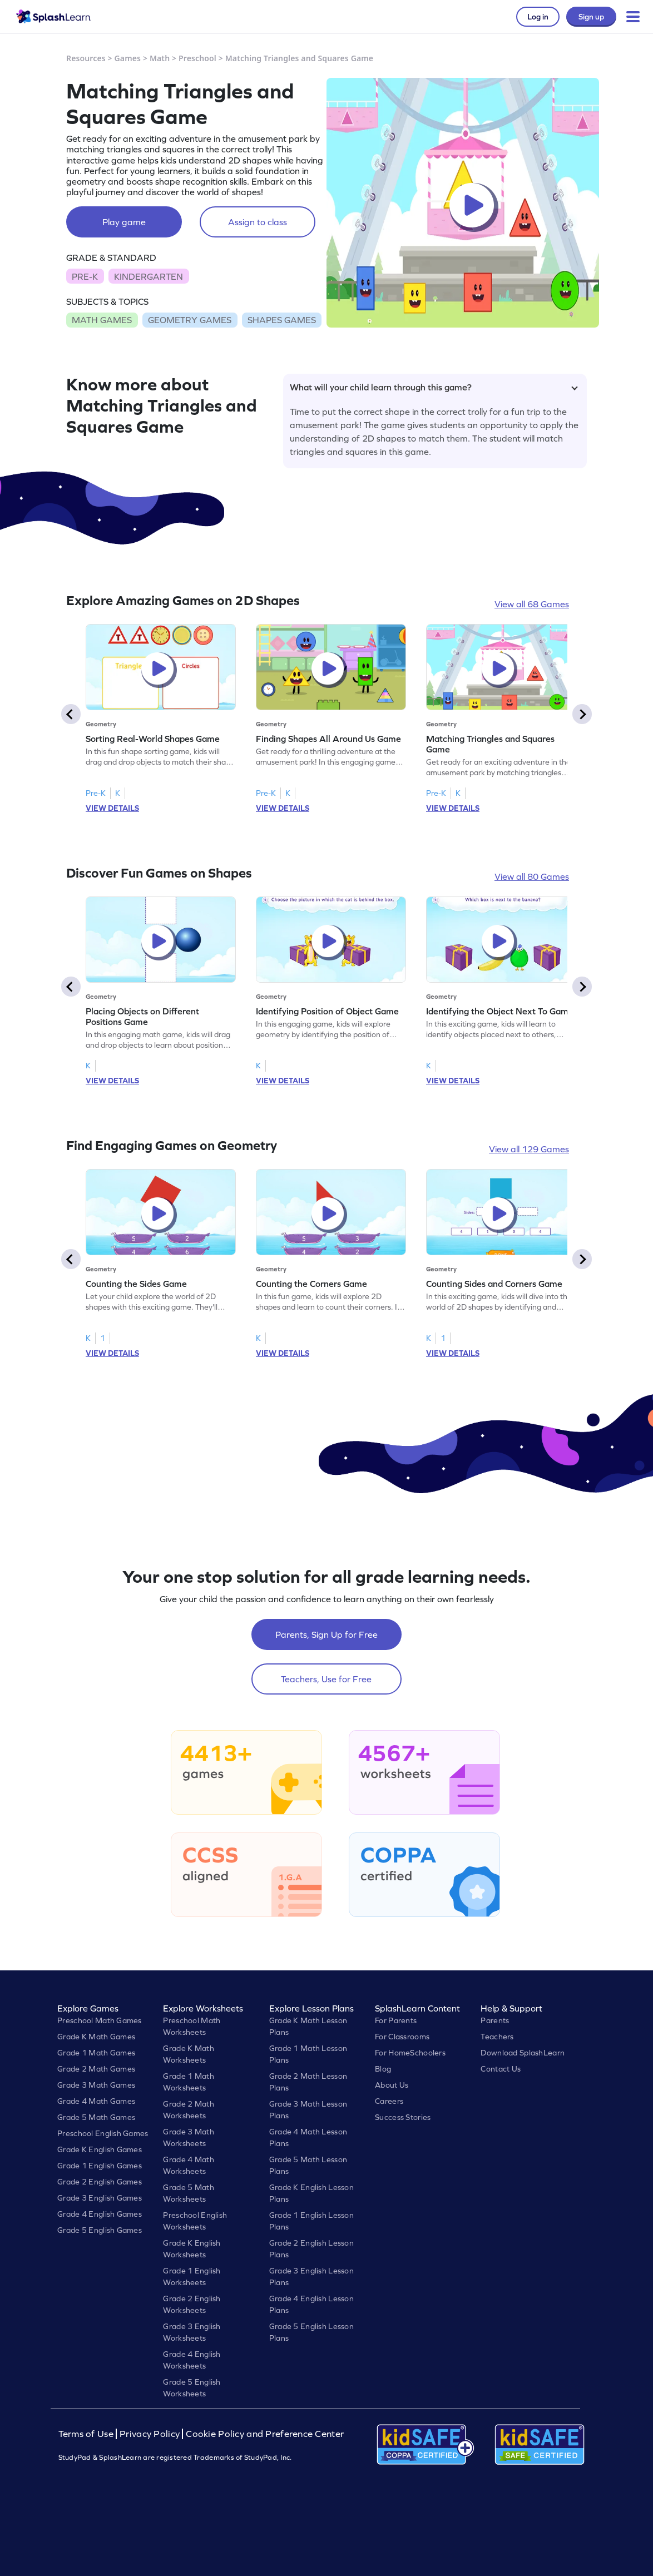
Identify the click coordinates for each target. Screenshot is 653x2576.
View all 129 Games (529, 1149)
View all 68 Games (531, 604)
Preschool (197, 58)
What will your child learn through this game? (434, 387)
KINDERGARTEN (148, 276)
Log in (537, 16)
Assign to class (257, 222)
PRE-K (85, 276)
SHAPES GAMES (282, 320)
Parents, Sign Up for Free (326, 1634)
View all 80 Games (531, 876)
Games (128, 58)
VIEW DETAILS (112, 808)
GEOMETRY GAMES (189, 320)
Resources (86, 58)
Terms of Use (87, 2434)
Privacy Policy (150, 2434)
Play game (124, 222)
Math (160, 58)
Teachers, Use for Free (326, 1679)
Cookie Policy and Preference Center (265, 2434)
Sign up (591, 16)
